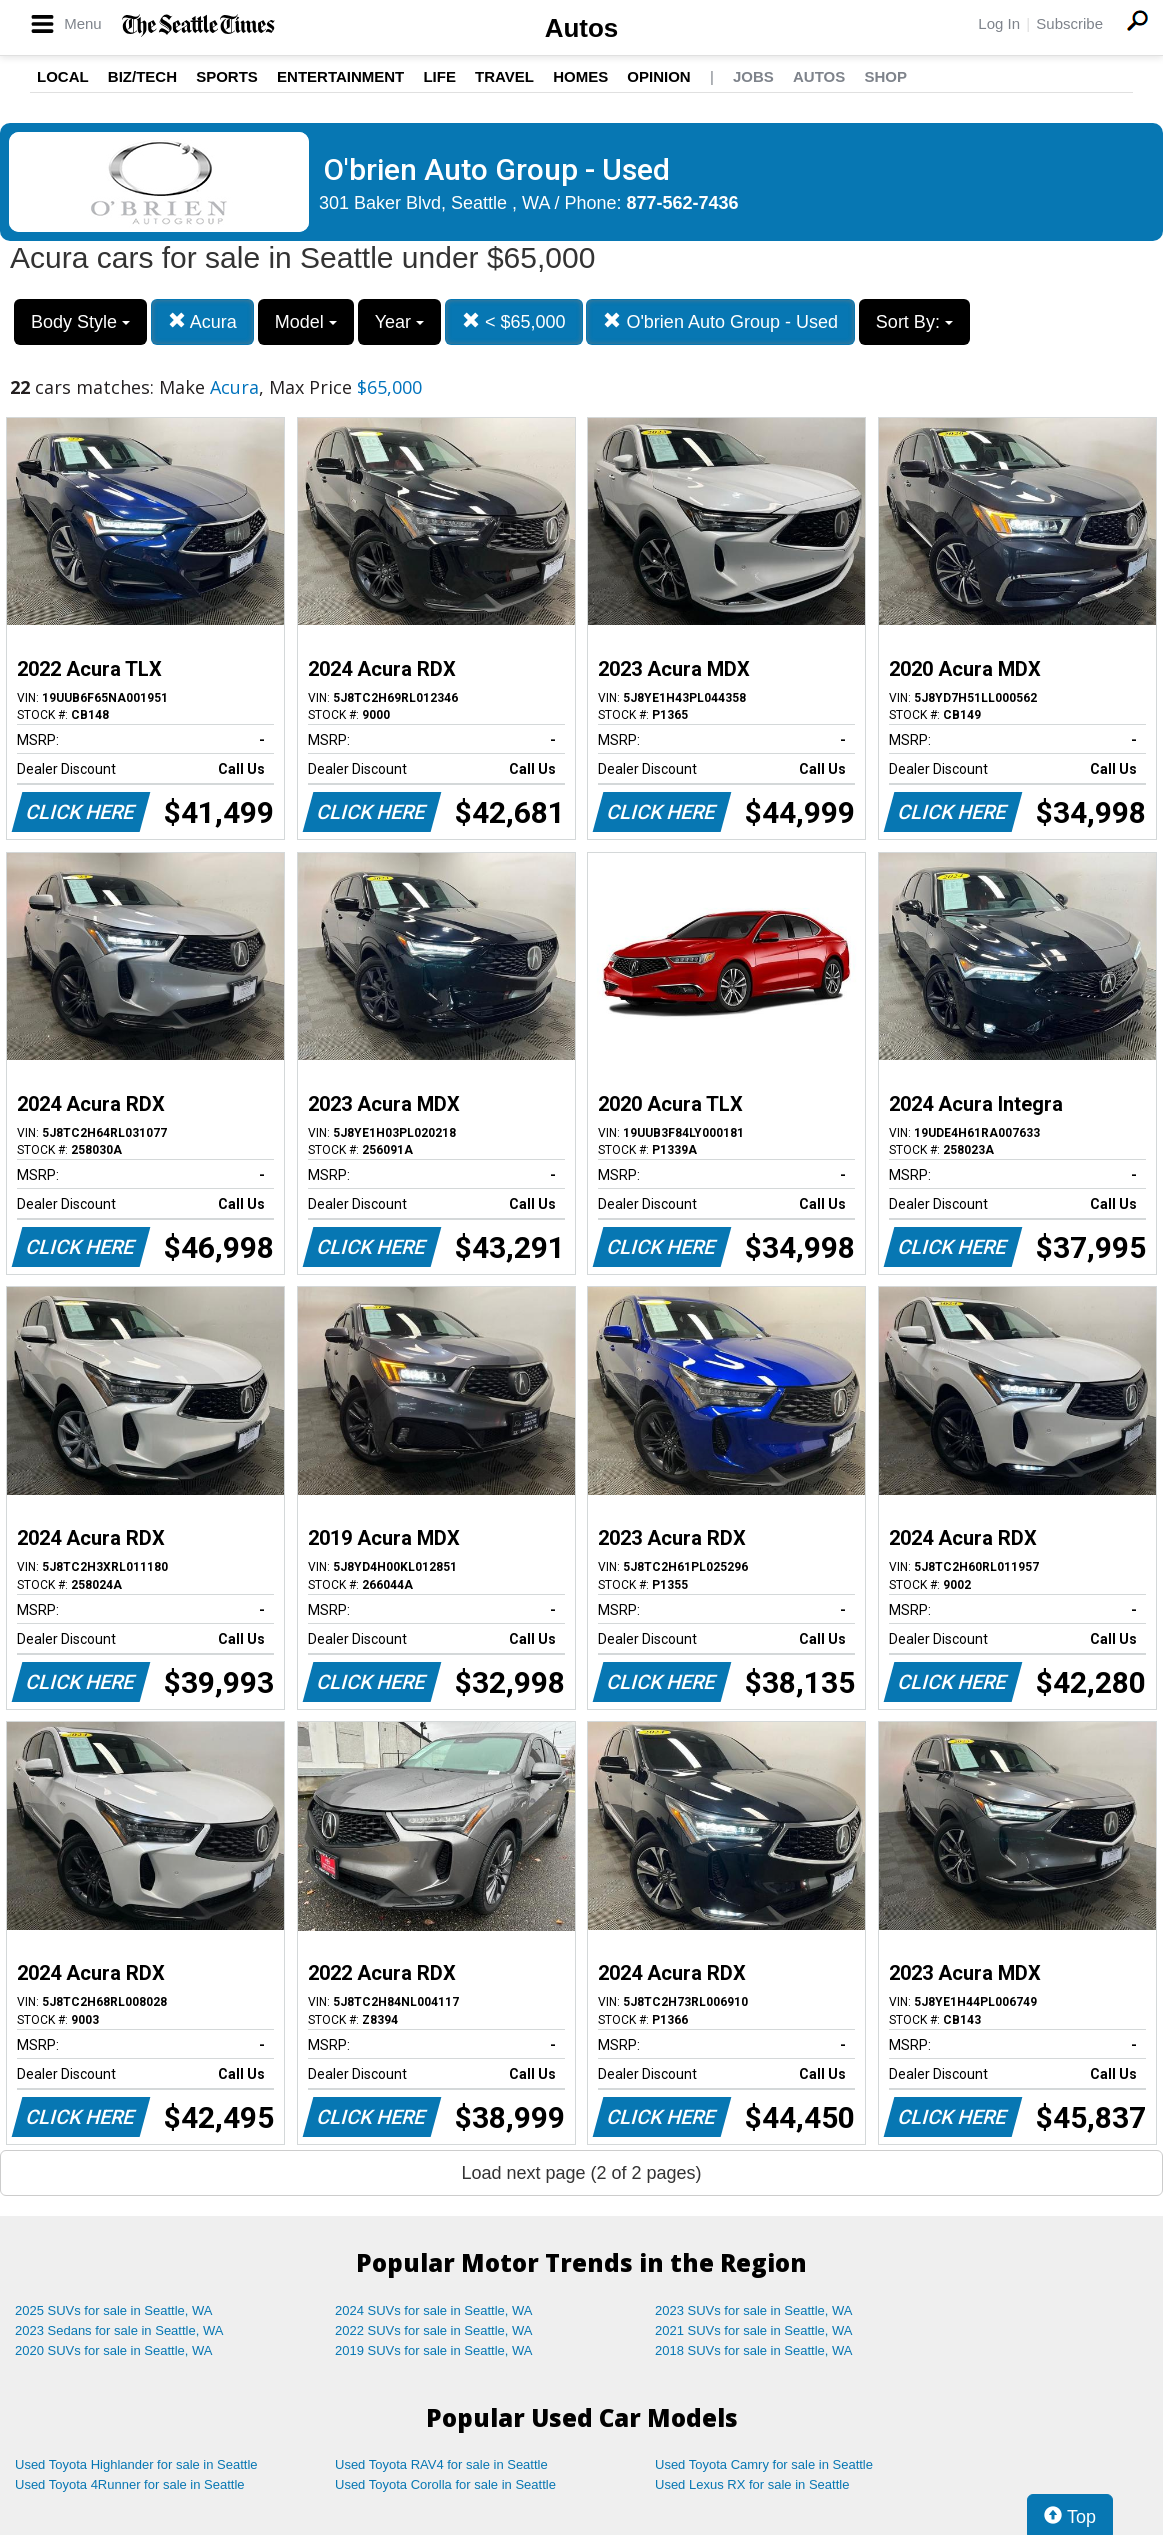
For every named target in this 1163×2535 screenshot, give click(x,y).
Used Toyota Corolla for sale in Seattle (445, 2484)
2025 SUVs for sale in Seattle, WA (114, 2310)
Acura (202, 321)
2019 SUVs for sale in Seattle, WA (434, 2350)
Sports (227, 76)
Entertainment (340, 76)
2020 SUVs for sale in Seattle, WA (114, 2350)
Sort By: (914, 322)
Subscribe (1069, 23)
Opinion (658, 76)
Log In (999, 23)
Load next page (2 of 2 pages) (581, 2173)
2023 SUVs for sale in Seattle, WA (754, 2310)
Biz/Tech (142, 76)
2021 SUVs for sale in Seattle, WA (754, 2330)
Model (306, 322)
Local (63, 76)
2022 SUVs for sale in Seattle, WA (434, 2330)
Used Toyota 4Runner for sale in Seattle (130, 2484)
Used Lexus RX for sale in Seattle (752, 2484)
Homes (580, 76)
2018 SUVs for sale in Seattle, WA (754, 2350)
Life (439, 76)
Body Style (80, 322)
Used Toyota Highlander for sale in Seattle (136, 2464)
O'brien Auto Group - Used (720, 321)
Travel (504, 76)
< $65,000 (514, 321)
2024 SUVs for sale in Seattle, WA (434, 2310)
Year (399, 322)
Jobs (753, 76)
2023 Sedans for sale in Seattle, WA (119, 2330)
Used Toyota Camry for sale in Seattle (764, 2464)
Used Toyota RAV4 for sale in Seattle (441, 2464)
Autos (582, 28)
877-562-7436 (683, 203)
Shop (885, 76)
